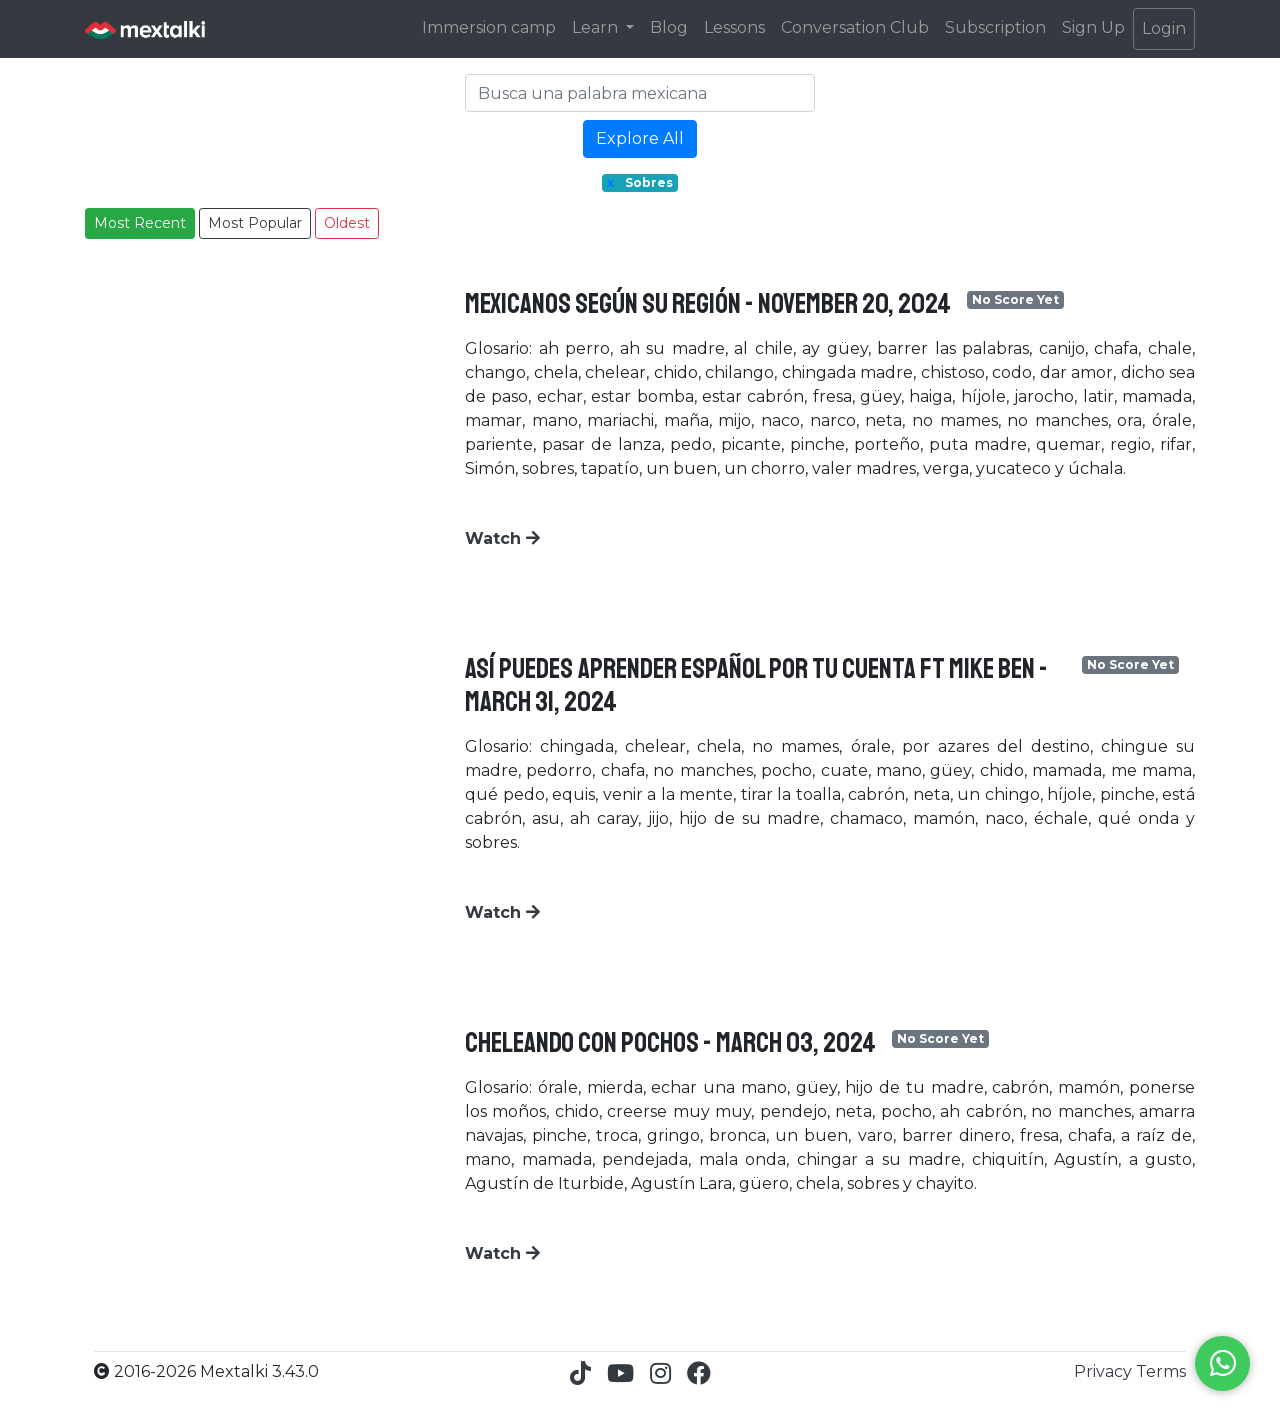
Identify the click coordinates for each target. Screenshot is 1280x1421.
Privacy (1105, 1371)
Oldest (347, 223)
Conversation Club (855, 27)
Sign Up (1093, 27)
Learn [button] (597, 27)
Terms (1161, 1371)
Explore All (640, 138)
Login (1164, 28)
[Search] (640, 93)
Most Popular (255, 223)
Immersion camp (489, 27)
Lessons (734, 27)
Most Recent (140, 223)
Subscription (995, 27)
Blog (669, 27)
